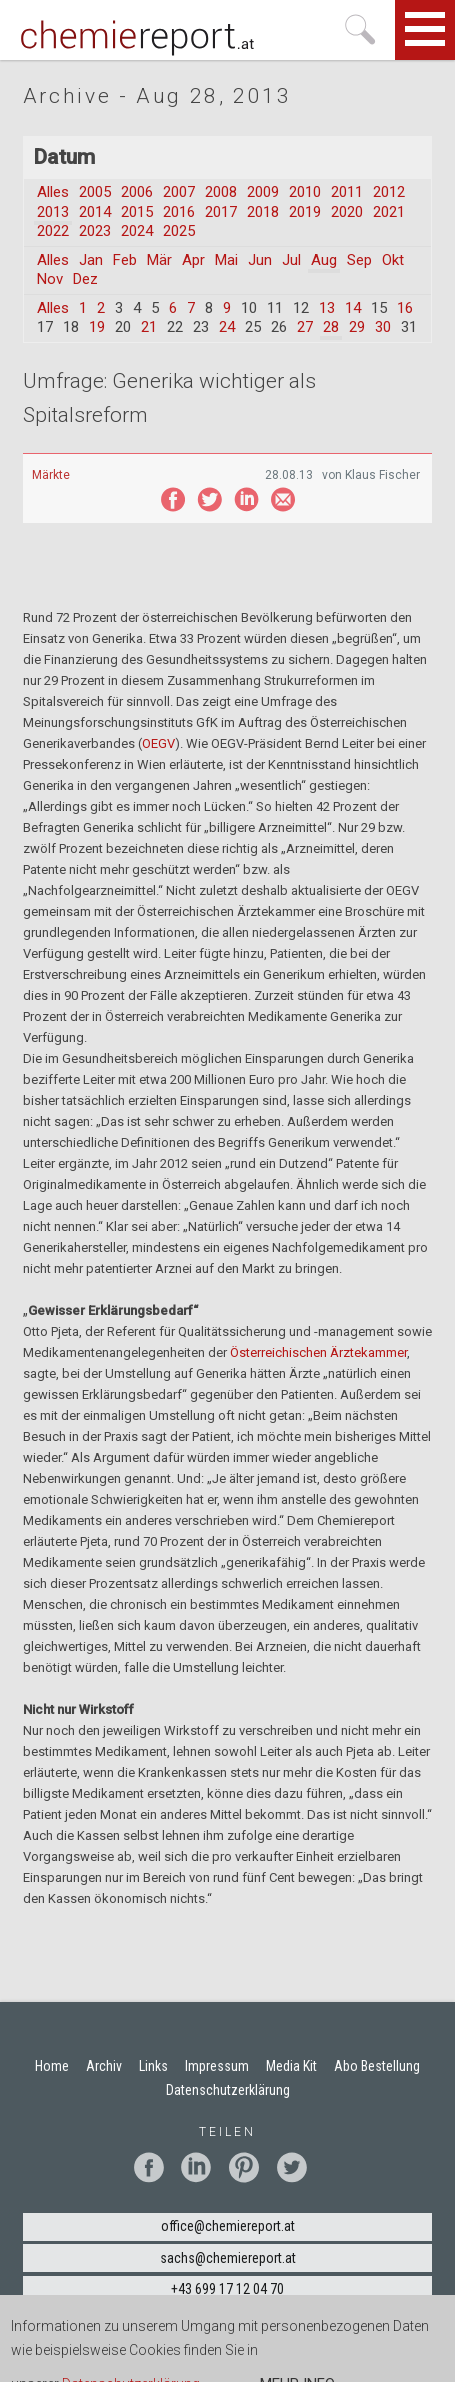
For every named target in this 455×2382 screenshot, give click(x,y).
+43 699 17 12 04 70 (227, 2289)
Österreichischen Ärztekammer (318, 1352)
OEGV (158, 743)
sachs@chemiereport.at (228, 2258)
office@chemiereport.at (228, 2226)
